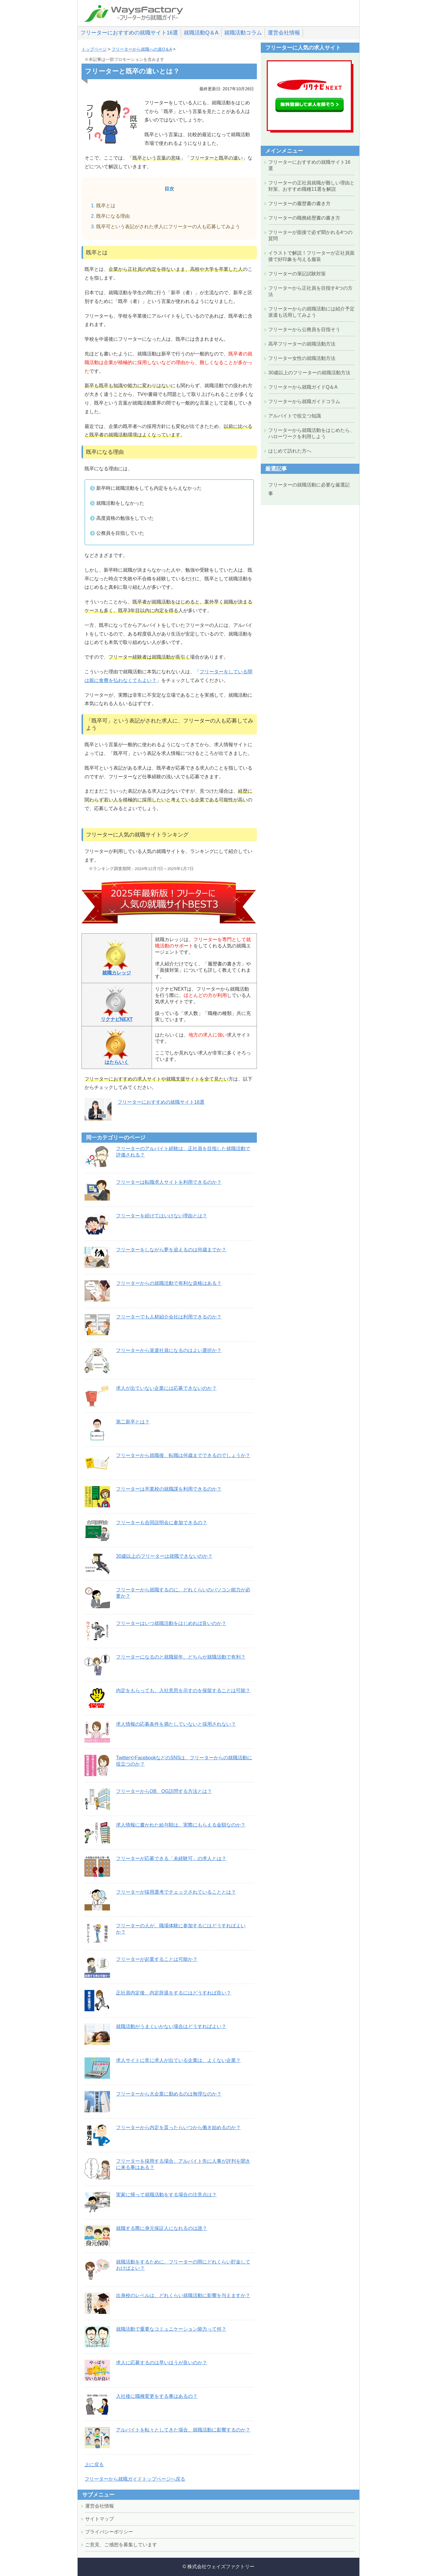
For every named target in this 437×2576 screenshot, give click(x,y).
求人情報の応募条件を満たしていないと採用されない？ (176, 1724)
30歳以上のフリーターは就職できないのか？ (164, 1556)
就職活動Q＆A (201, 33)
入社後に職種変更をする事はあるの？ (157, 2396)
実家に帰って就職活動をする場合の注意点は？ (166, 2194)
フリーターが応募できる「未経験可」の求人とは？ (171, 1858)
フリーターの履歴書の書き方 (299, 203)
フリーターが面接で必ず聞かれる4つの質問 (310, 235)
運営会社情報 (284, 33)
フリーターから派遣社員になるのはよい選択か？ (168, 1350)
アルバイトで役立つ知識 (294, 415)
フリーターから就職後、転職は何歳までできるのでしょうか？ (183, 1455)
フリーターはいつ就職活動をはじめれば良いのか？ (171, 1623)
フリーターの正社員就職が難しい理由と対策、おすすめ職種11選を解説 (311, 186)
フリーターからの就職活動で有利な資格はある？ (168, 1283)
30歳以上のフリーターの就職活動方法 (309, 372)
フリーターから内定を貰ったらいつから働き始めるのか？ (178, 2127)
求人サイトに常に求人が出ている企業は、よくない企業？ (178, 2060)
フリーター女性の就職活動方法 (301, 358)
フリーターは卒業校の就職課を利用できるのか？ (168, 1488)
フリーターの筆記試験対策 (297, 273)
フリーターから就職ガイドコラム (304, 401)
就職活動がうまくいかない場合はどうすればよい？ (171, 2026)
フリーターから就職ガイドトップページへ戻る (135, 2479)
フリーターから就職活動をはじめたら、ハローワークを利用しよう (311, 433)
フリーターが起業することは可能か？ (157, 1959)
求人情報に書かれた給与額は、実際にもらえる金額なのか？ (180, 1824)
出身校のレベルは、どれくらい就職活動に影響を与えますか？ (183, 2295)
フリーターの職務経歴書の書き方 (304, 217)
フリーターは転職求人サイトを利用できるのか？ (168, 1182)
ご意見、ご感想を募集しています (121, 2544)
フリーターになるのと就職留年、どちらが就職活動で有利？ (180, 1656)
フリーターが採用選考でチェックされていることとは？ (176, 1892)
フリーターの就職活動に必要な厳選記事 (309, 489)
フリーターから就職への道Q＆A (141, 49)
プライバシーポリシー (109, 2531)
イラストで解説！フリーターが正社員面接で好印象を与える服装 (311, 256)
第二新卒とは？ (133, 1421)
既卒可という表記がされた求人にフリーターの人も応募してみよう (168, 226)
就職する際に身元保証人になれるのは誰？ (161, 2228)
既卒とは (105, 205)
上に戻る (94, 2464)
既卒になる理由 (113, 216)
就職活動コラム (243, 33)
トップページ (94, 49)
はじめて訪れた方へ (289, 450)
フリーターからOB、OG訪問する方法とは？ (164, 1791)
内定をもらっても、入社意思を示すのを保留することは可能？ (183, 1690)
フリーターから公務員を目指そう (304, 329)
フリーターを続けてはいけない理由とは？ (161, 1215)
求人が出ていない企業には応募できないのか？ (166, 1388)
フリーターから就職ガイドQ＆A (302, 387)
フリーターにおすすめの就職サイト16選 (129, 33)
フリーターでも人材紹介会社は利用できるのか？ (168, 1316)
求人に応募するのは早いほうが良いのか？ (161, 2362)
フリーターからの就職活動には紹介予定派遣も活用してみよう (311, 312)
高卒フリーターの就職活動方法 (301, 343)
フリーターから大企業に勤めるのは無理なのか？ (168, 2093)
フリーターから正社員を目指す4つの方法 (310, 291)
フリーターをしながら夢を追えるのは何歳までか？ (171, 1249)
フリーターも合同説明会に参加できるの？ (161, 1522)
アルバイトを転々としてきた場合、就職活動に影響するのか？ (183, 2429)
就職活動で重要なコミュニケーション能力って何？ (171, 2329)
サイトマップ (99, 2518)
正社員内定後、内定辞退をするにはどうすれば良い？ (173, 1992)
